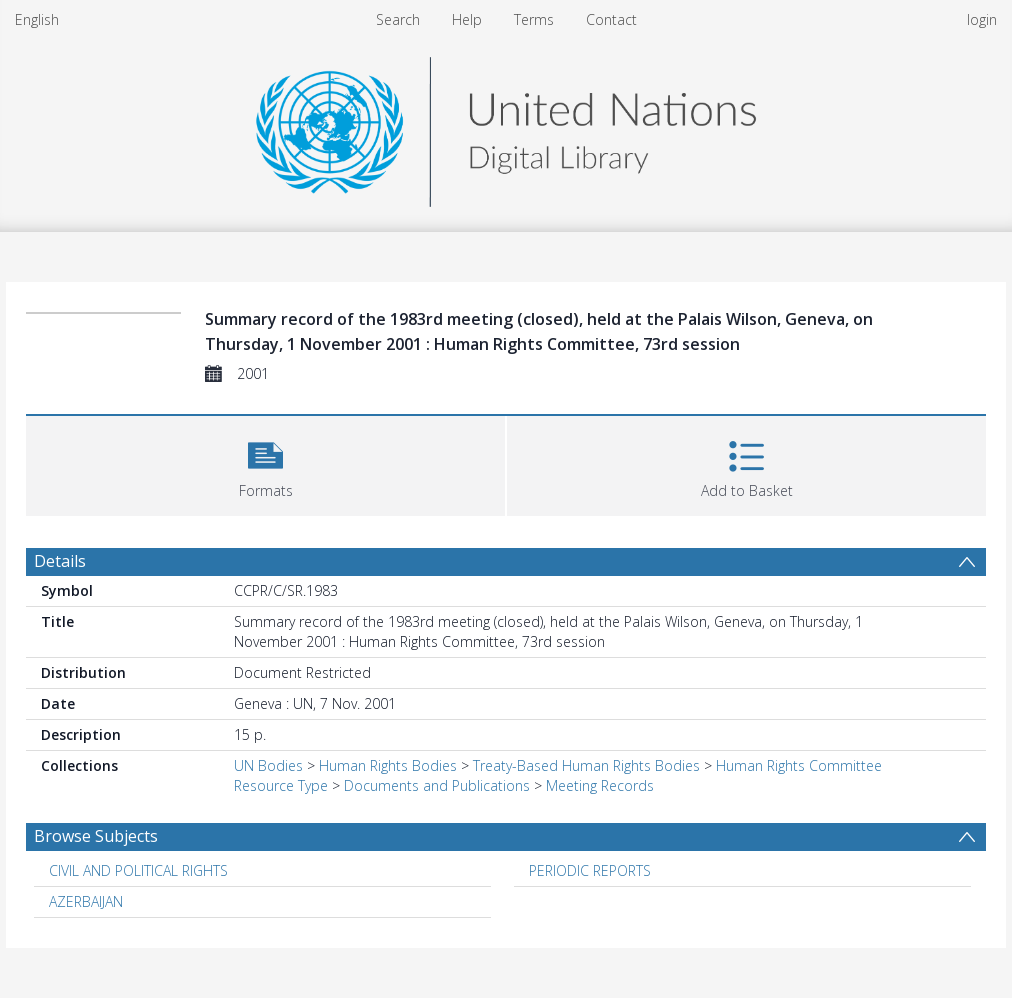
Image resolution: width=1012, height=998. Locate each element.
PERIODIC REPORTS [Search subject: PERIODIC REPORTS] (590, 870)
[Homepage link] (506, 126)
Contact (611, 19)
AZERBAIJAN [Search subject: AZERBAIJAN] (86, 901)
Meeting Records (600, 785)
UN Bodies (268, 765)
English (37, 19)
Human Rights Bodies (388, 765)
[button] (265, 463)
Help (467, 19)
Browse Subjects (96, 836)
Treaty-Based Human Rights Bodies (586, 765)
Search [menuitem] (398, 19)
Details (60, 561)
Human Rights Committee (799, 765)
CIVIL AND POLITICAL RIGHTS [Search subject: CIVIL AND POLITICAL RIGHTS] (138, 870)
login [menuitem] (982, 19)
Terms (534, 19)
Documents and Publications (437, 785)
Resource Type (281, 785)
